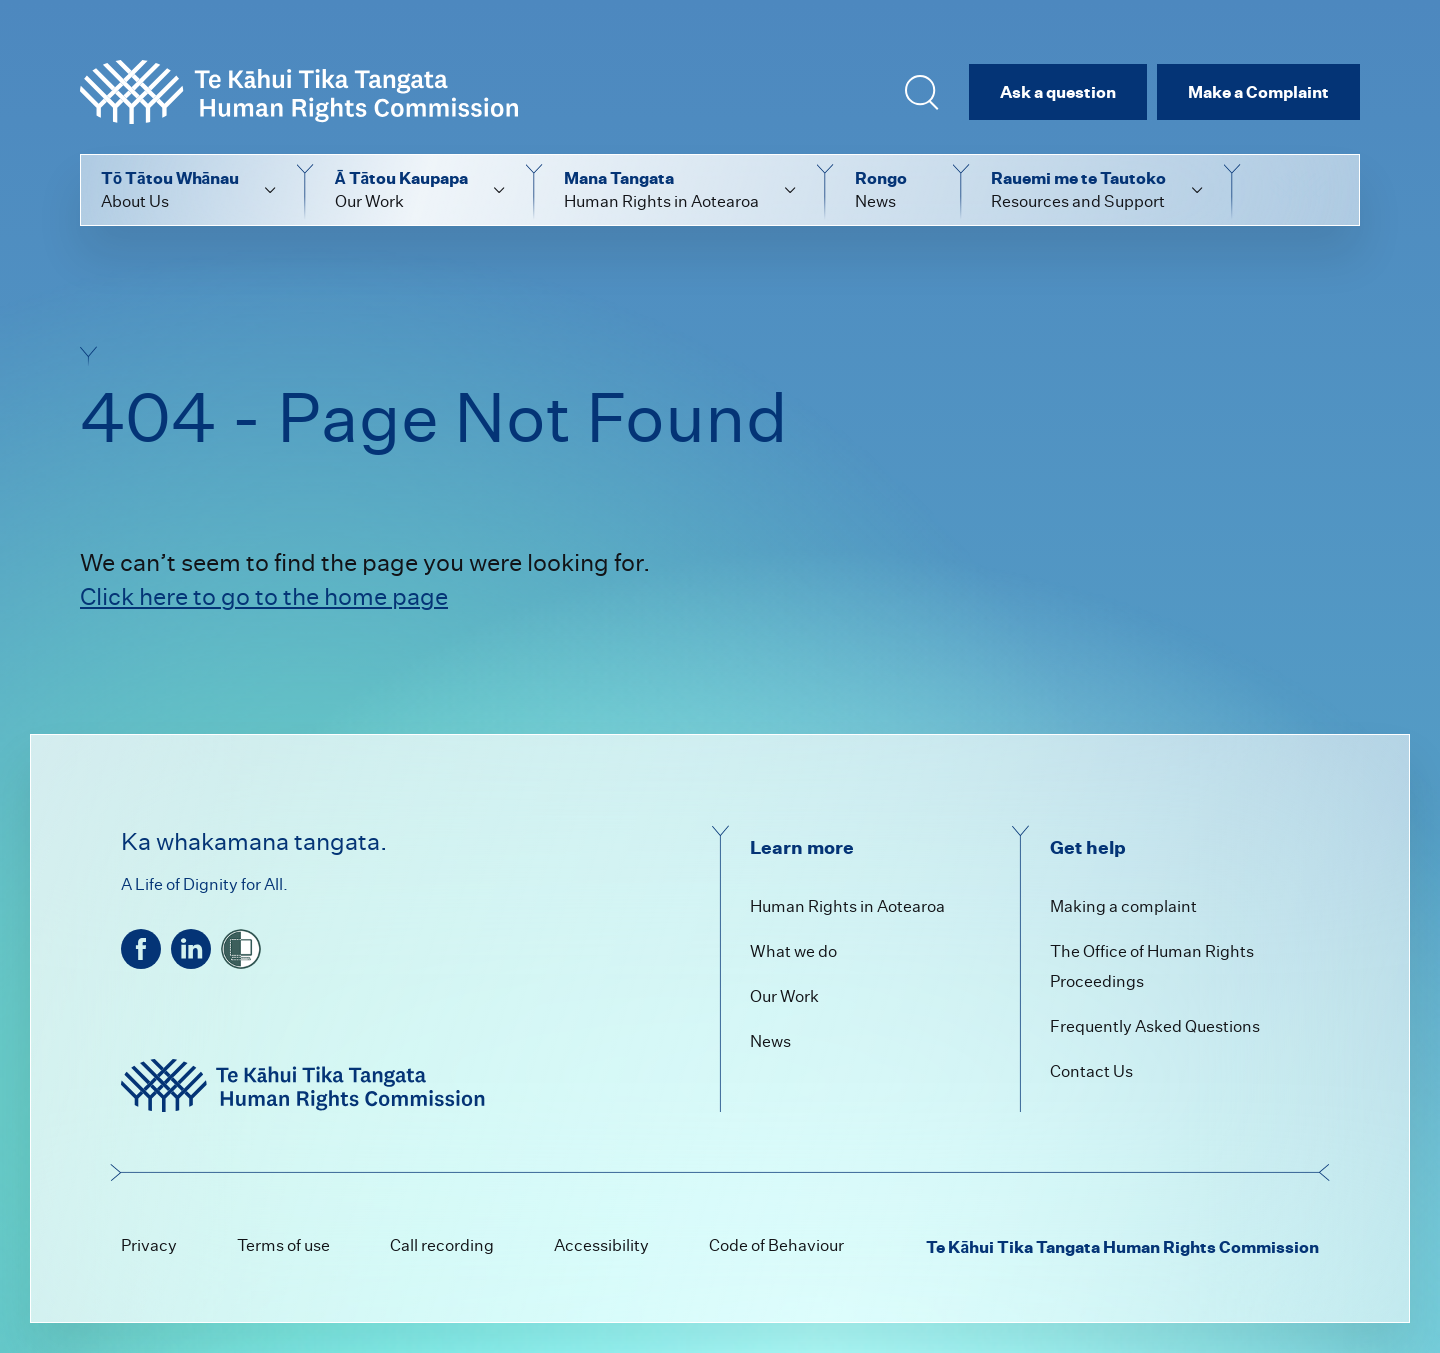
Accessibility (601, 1245)
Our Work (784, 996)
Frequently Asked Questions (1155, 1026)
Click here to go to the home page (264, 596)
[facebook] (141, 949)
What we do (793, 951)
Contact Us (1091, 1071)
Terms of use (283, 1245)
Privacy (149, 1245)
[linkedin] (191, 949)
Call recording (442, 1245)
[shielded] (241, 949)
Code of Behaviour (776, 1245)
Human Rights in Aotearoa (847, 906)
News (770, 1041)
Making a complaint (1123, 906)
